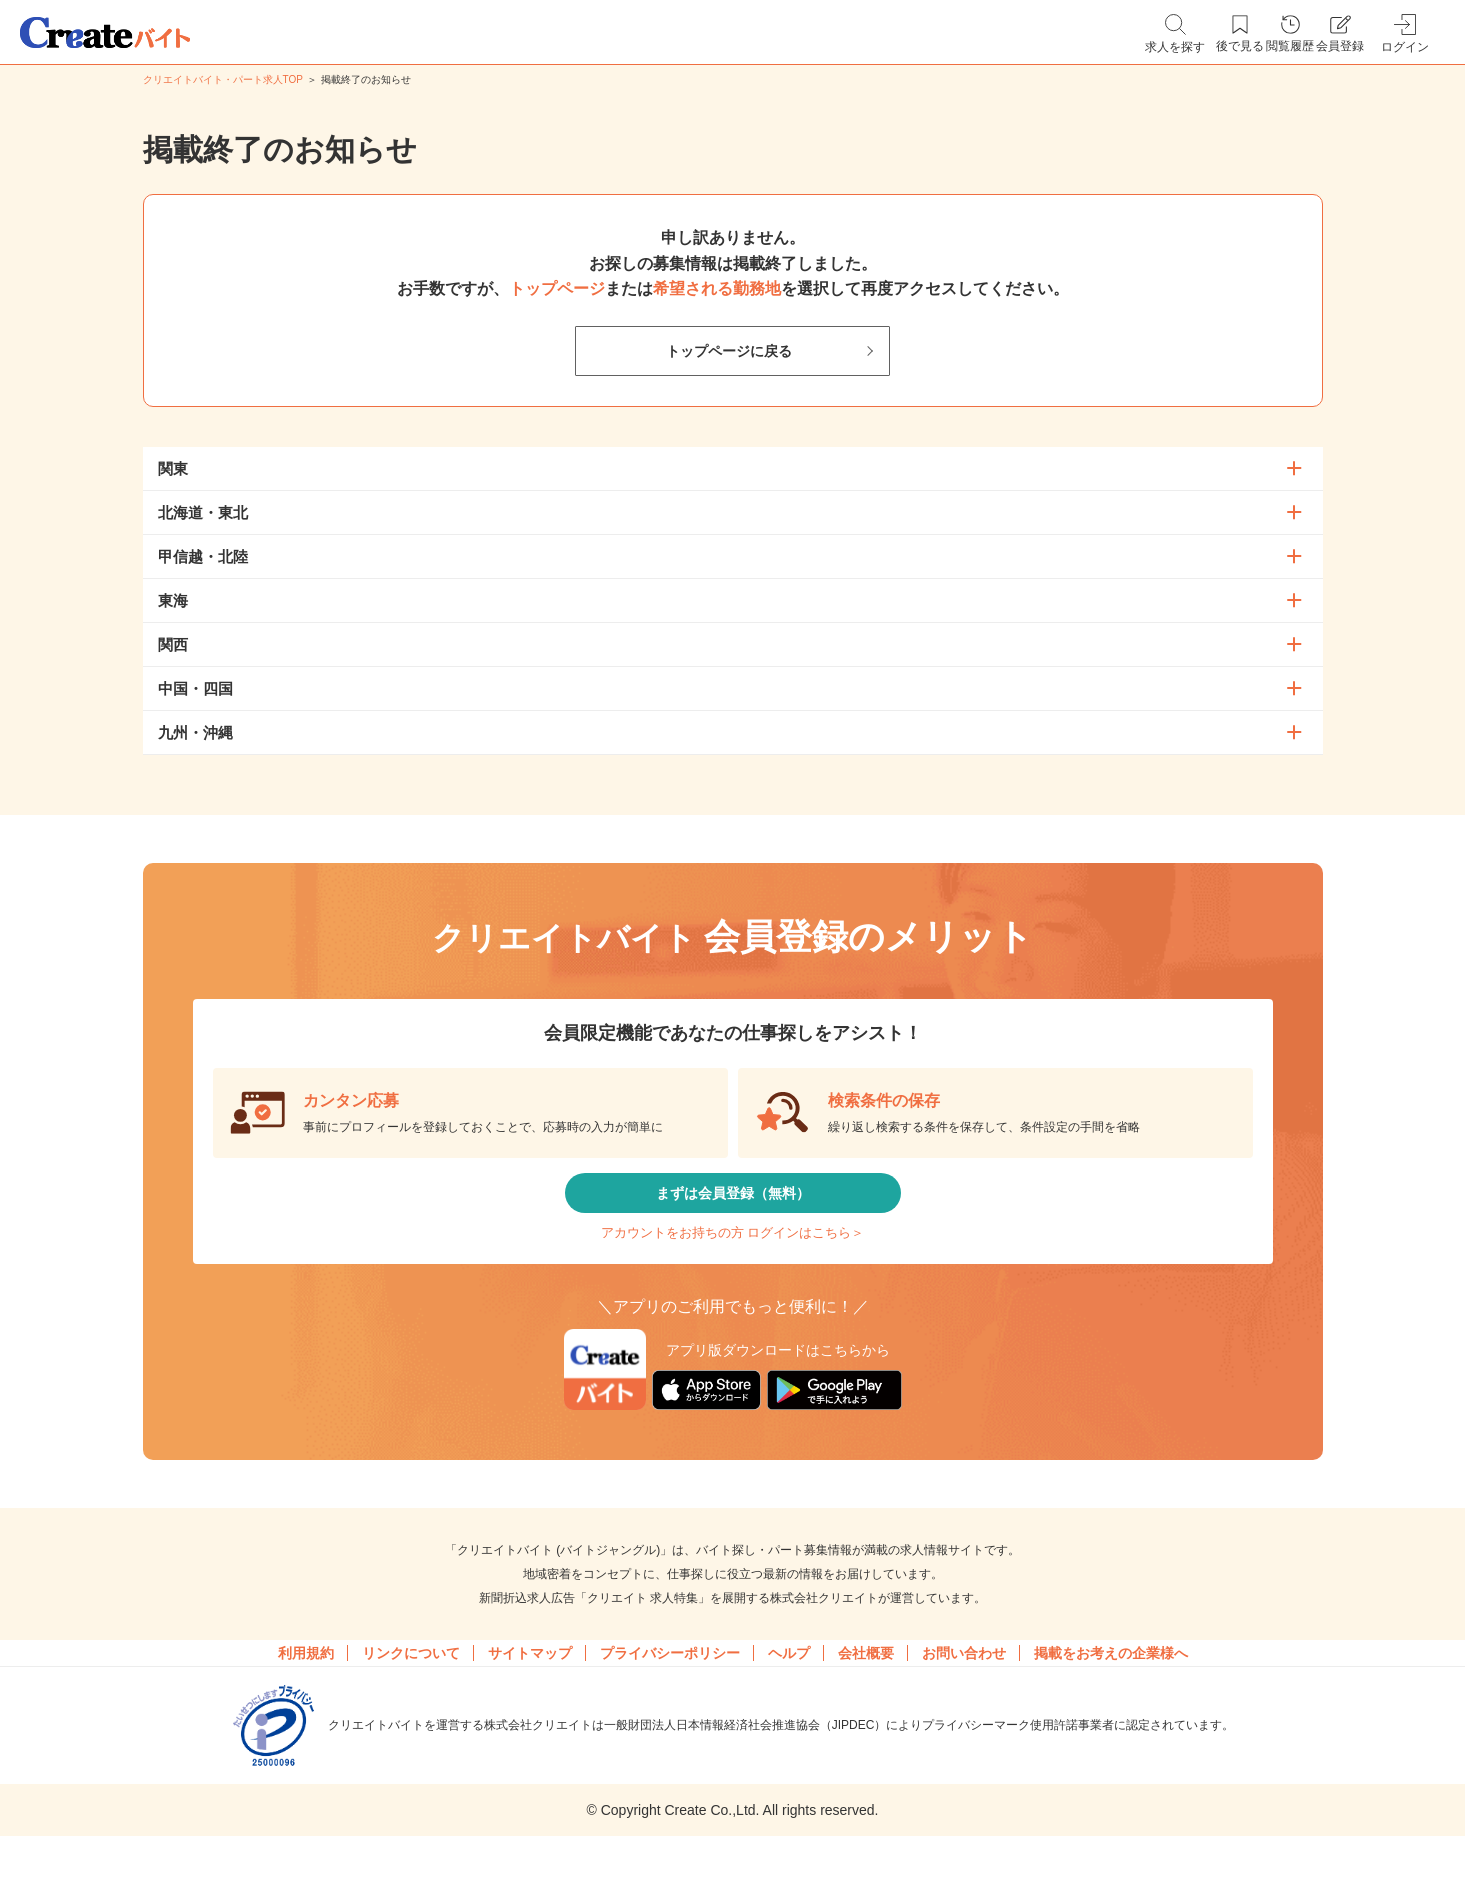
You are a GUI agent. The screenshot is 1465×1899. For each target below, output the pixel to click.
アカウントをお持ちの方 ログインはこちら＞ (732, 1265)
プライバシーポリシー (670, 1701)
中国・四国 (195, 688)
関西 (173, 644)
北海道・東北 (203, 512)
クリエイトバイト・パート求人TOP (223, 79)
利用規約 (306, 1701)
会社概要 (866, 1701)
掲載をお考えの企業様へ (1111, 1701)
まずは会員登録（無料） (733, 1205)
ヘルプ (789, 1701)
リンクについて (411, 1701)
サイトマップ (530, 1701)
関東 (173, 468)
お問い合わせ (964, 1701)
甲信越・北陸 (203, 556)
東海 (173, 600)
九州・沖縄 (195, 732)
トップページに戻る (729, 351)
